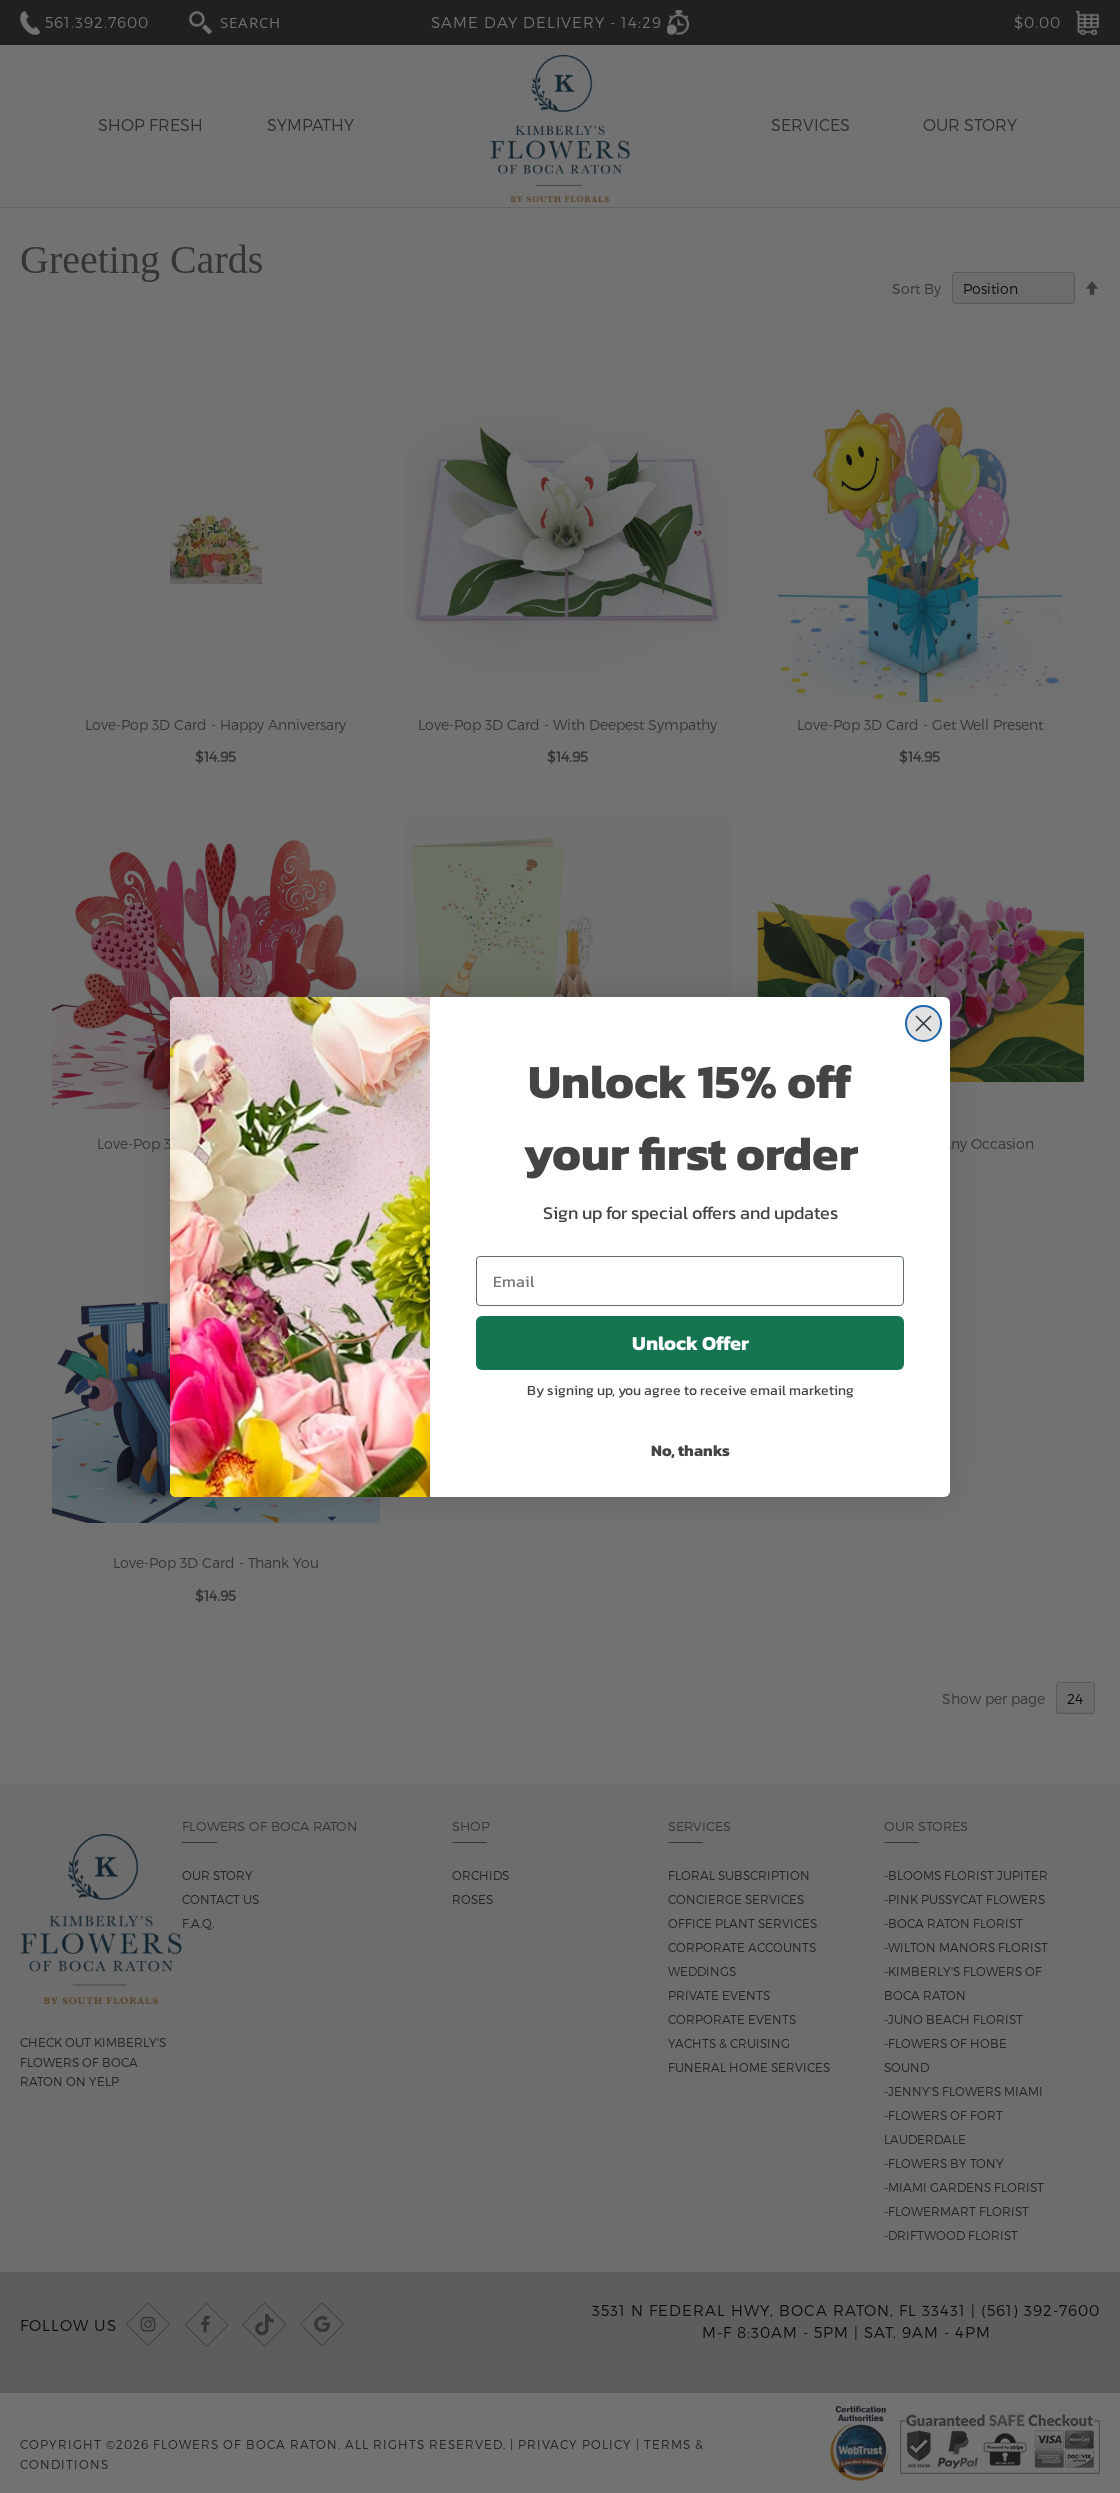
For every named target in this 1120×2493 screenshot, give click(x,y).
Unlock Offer (690, 1343)
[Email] (690, 1281)
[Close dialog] (923, 1023)
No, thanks (690, 1450)
